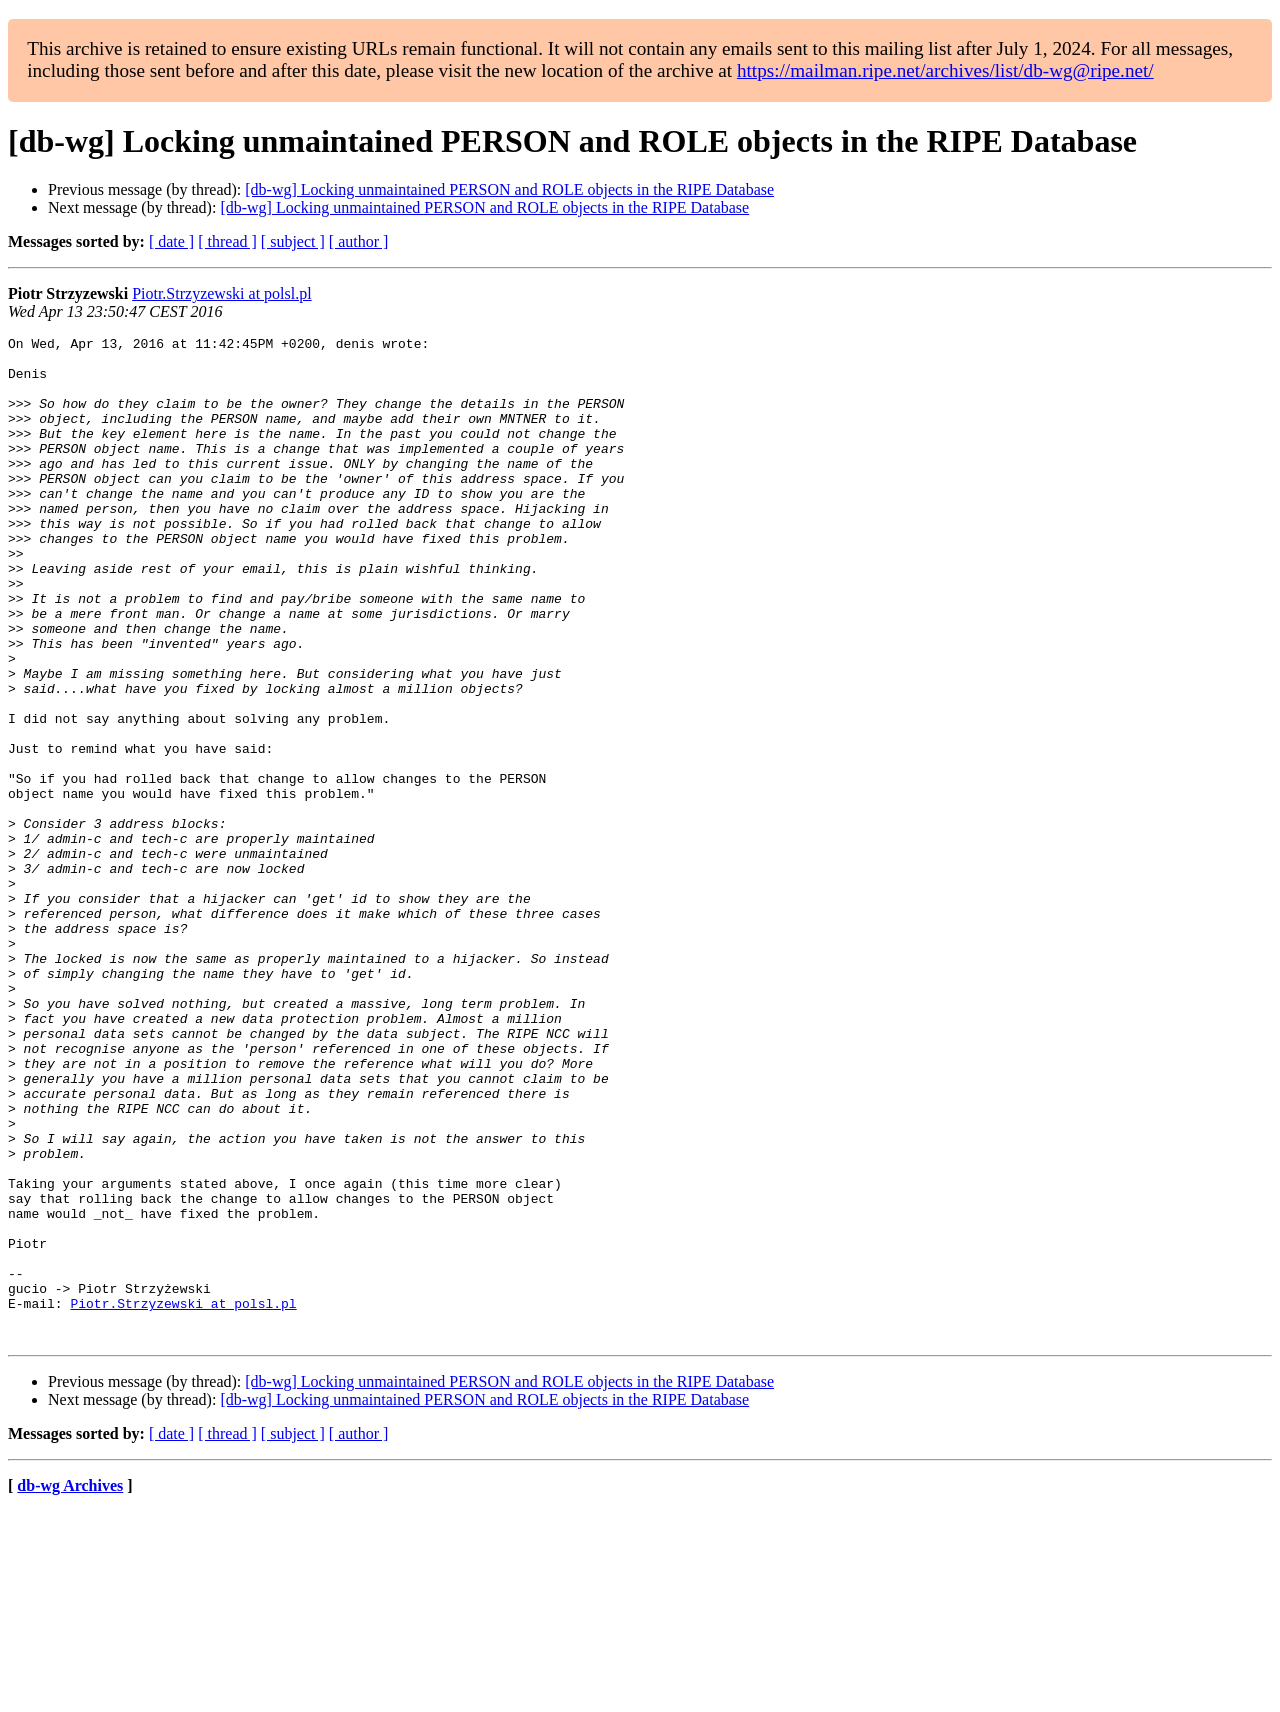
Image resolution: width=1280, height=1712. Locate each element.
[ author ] (359, 241)
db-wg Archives (70, 1686)
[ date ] (171, 241)
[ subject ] (293, 241)
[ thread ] (227, 241)
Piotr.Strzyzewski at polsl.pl (222, 293)
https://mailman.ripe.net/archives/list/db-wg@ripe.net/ (945, 70)
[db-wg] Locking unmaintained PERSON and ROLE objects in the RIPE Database (509, 189)
